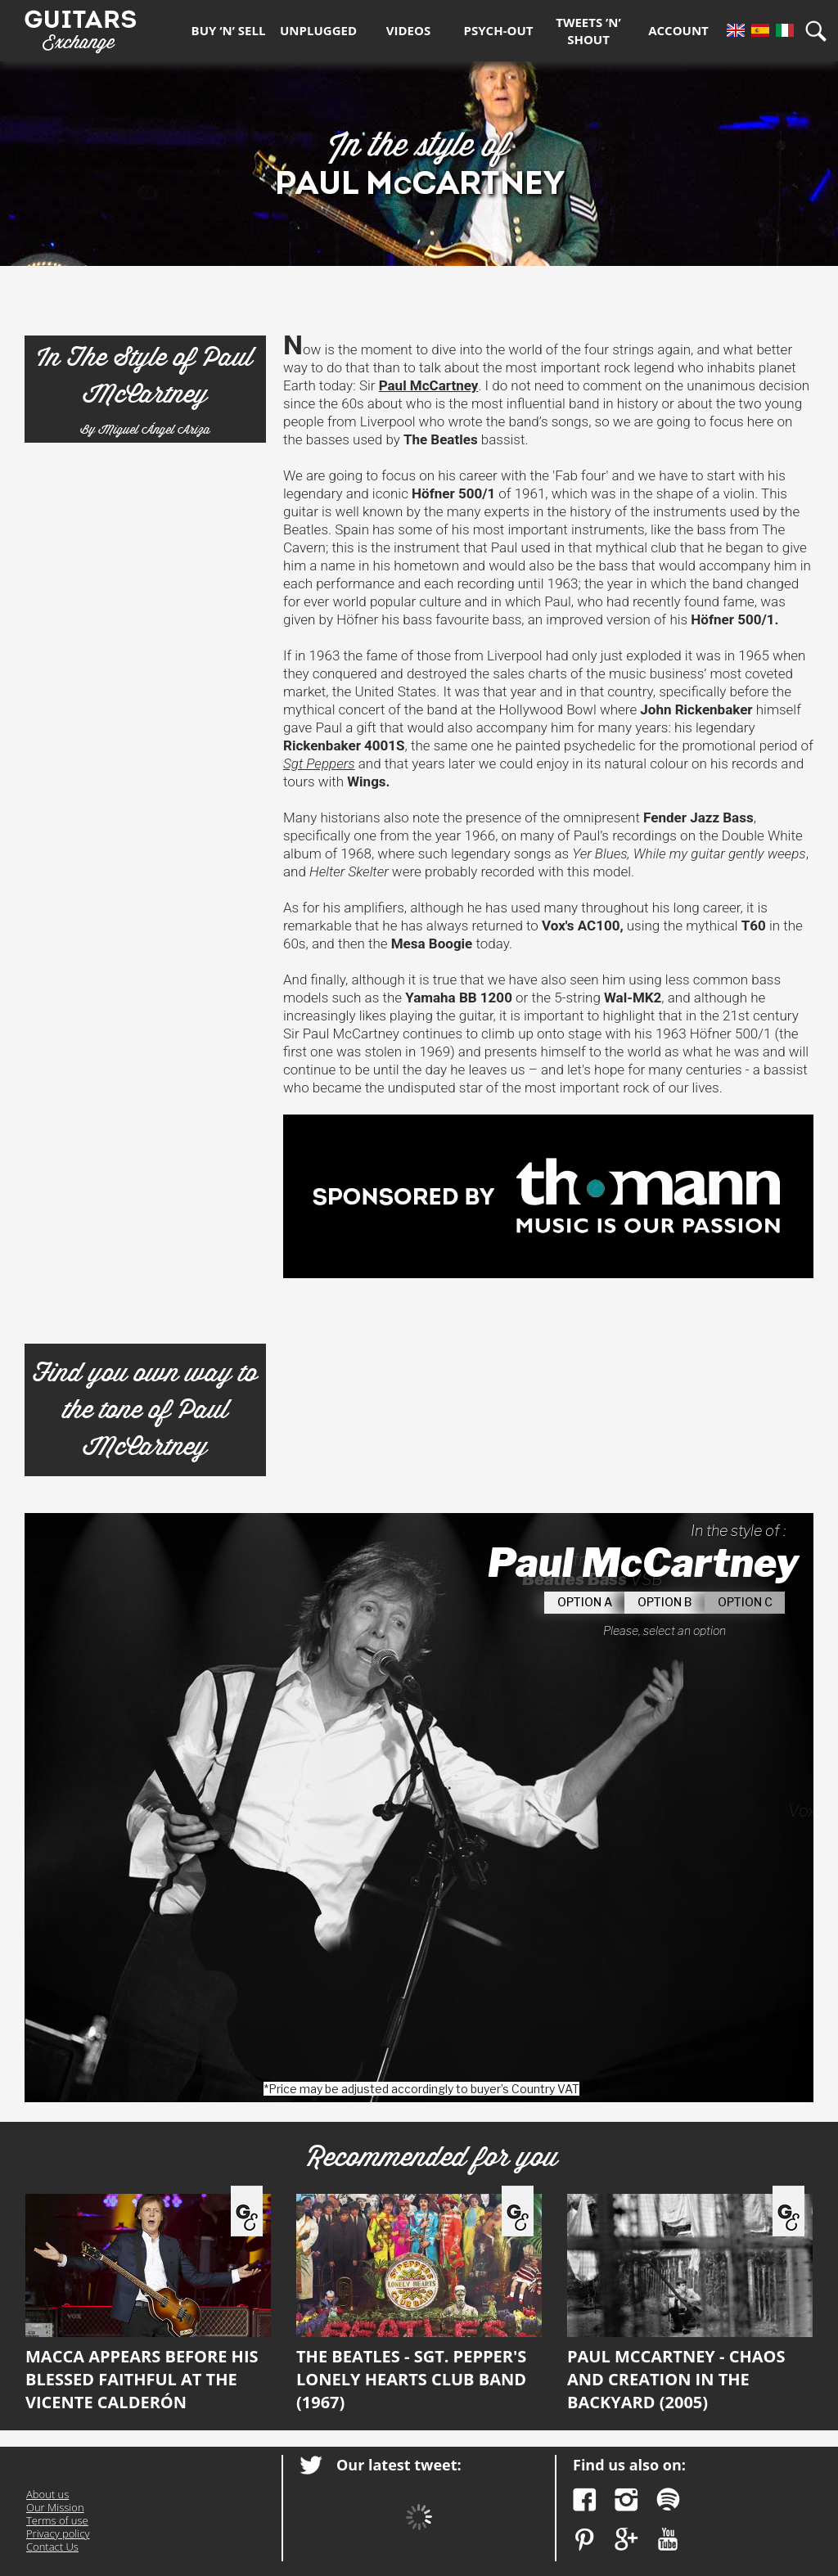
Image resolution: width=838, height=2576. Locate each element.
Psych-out (499, 30)
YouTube (668, 2539)
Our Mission (55, 2507)
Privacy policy (57, 2533)
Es (760, 30)
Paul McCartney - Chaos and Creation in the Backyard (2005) (690, 2303)
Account (678, 30)
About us (47, 2494)
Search (821, 30)
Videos (408, 30)
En (735, 30)
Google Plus (626, 2539)
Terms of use (57, 2520)
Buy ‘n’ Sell (228, 30)
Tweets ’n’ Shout (588, 30)
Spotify (668, 2499)
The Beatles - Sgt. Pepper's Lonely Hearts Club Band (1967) (419, 2303)
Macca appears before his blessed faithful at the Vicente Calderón (148, 2303)
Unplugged (318, 30)
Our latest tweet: (399, 2465)
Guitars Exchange (80, 27)
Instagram (626, 2499)
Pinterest (585, 2539)
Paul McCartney (429, 385)
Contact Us (52, 2546)
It (785, 30)
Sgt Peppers (319, 763)
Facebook (585, 2499)
